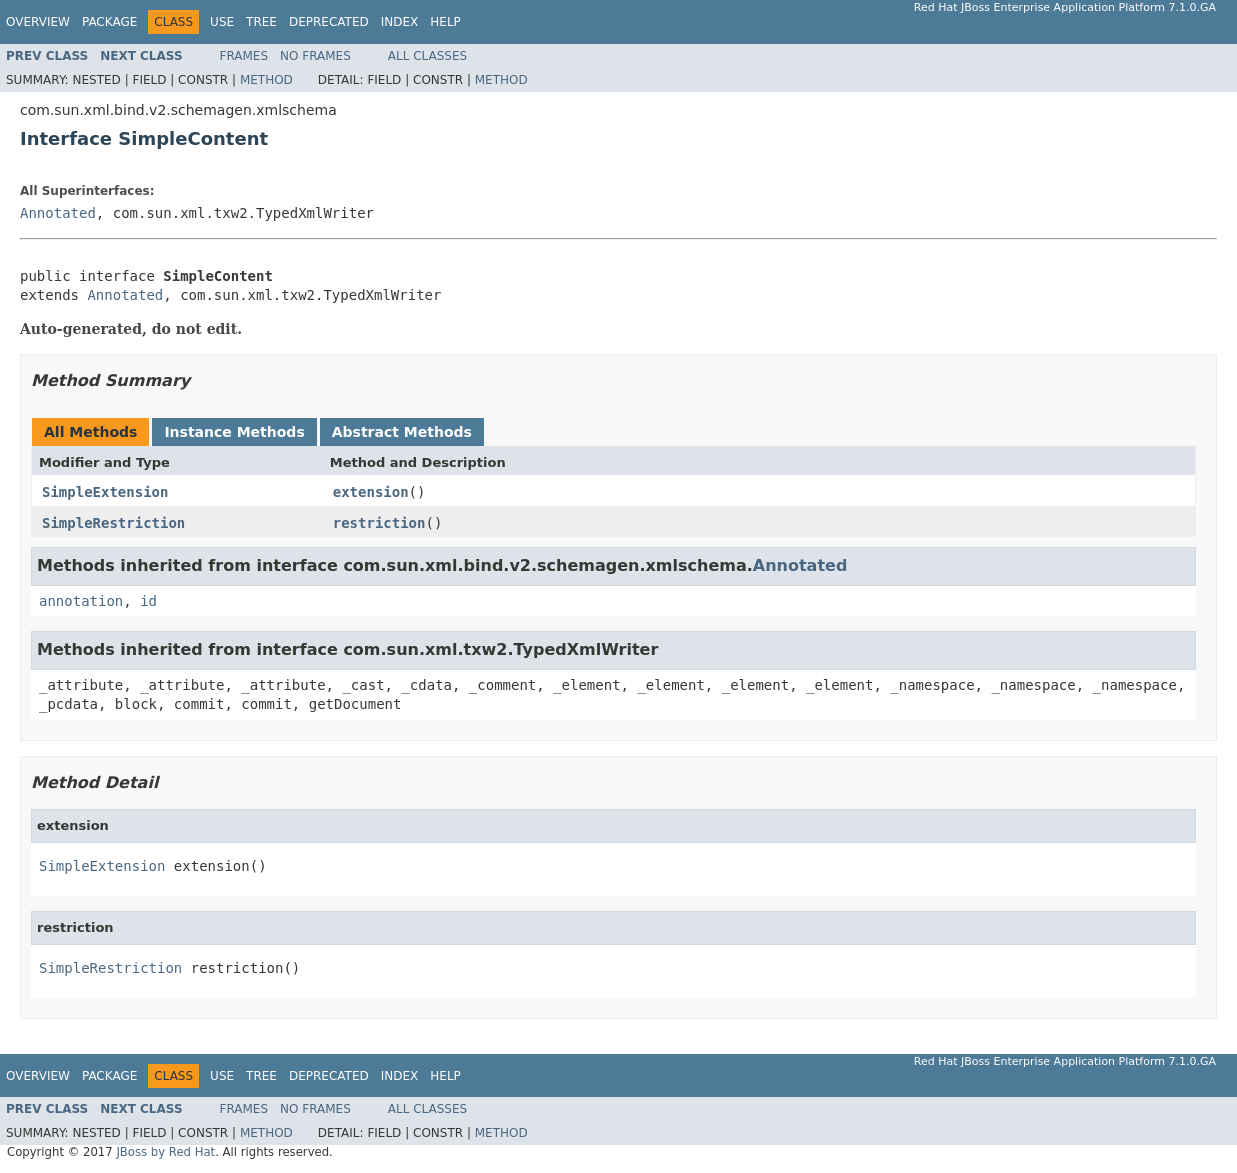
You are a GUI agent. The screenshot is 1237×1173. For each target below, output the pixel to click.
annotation (81, 601)
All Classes (427, 56)
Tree (261, 22)
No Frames (315, 56)
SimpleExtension (105, 492)
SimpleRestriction (113, 523)
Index (400, 22)
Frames (244, 56)
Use (222, 22)
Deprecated (329, 22)
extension (371, 492)
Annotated (58, 213)
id (148, 601)
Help (445, 22)
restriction (379, 523)
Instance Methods (234, 432)
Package (109, 22)
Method (266, 80)
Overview (38, 22)
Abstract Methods (402, 432)
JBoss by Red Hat (165, 1152)
